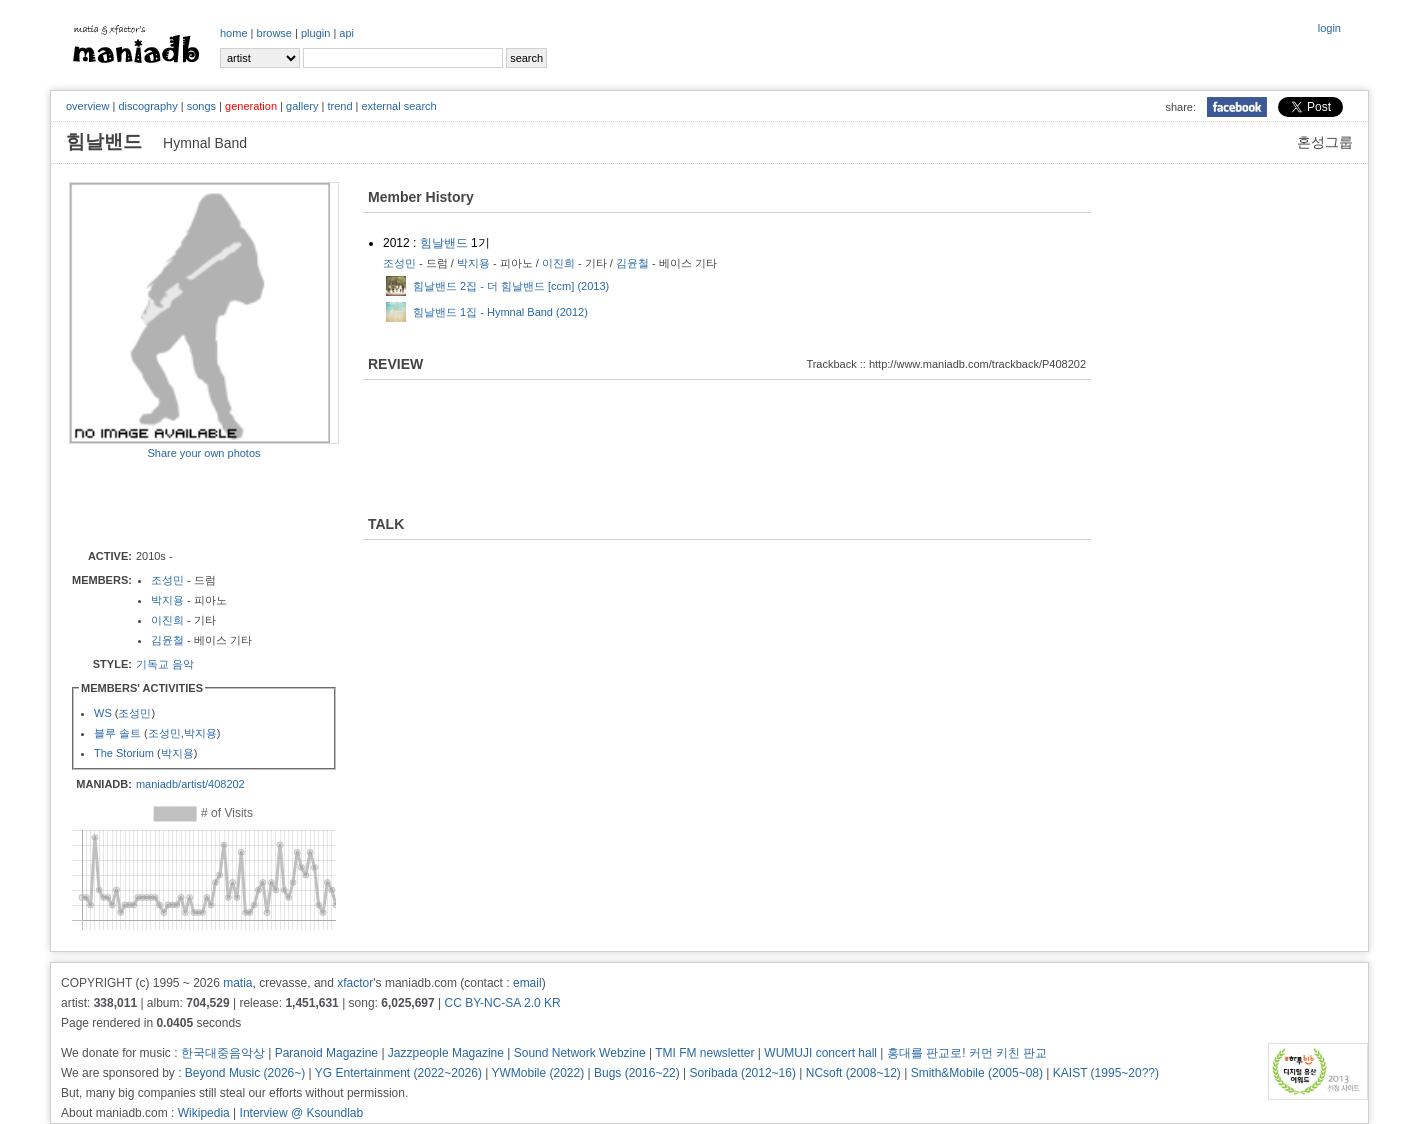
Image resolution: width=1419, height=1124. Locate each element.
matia (237, 983)
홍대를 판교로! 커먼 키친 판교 (967, 1053)
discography (147, 106)
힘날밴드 (444, 243)
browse (274, 33)
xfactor (355, 983)
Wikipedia (204, 1113)
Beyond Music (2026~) (245, 1073)
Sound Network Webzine (580, 1053)
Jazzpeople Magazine (446, 1053)
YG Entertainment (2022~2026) (398, 1073)
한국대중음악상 (223, 1053)
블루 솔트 (117, 733)
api (346, 33)
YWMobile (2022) (538, 1073)
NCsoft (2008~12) (853, 1073)
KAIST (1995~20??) (1106, 1073)
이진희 (167, 620)
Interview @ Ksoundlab (302, 1113)
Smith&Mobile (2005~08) (977, 1073)
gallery (302, 106)
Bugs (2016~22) (637, 1073)
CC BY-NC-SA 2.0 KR (502, 1003)
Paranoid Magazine (326, 1053)
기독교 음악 (165, 664)
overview (87, 106)
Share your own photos (203, 453)
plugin (315, 33)
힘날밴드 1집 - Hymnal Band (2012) (500, 312)
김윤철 (167, 640)
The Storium (124, 753)
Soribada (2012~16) (743, 1073)
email (527, 983)
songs (201, 106)
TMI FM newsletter (704, 1053)
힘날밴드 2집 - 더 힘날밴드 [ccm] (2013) (511, 286)
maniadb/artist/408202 (190, 784)
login (1329, 28)
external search (398, 106)
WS (103, 713)
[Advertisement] (186, 503)
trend (339, 106)
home (234, 33)
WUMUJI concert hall (820, 1053)
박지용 (167, 600)
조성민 (167, 580)
